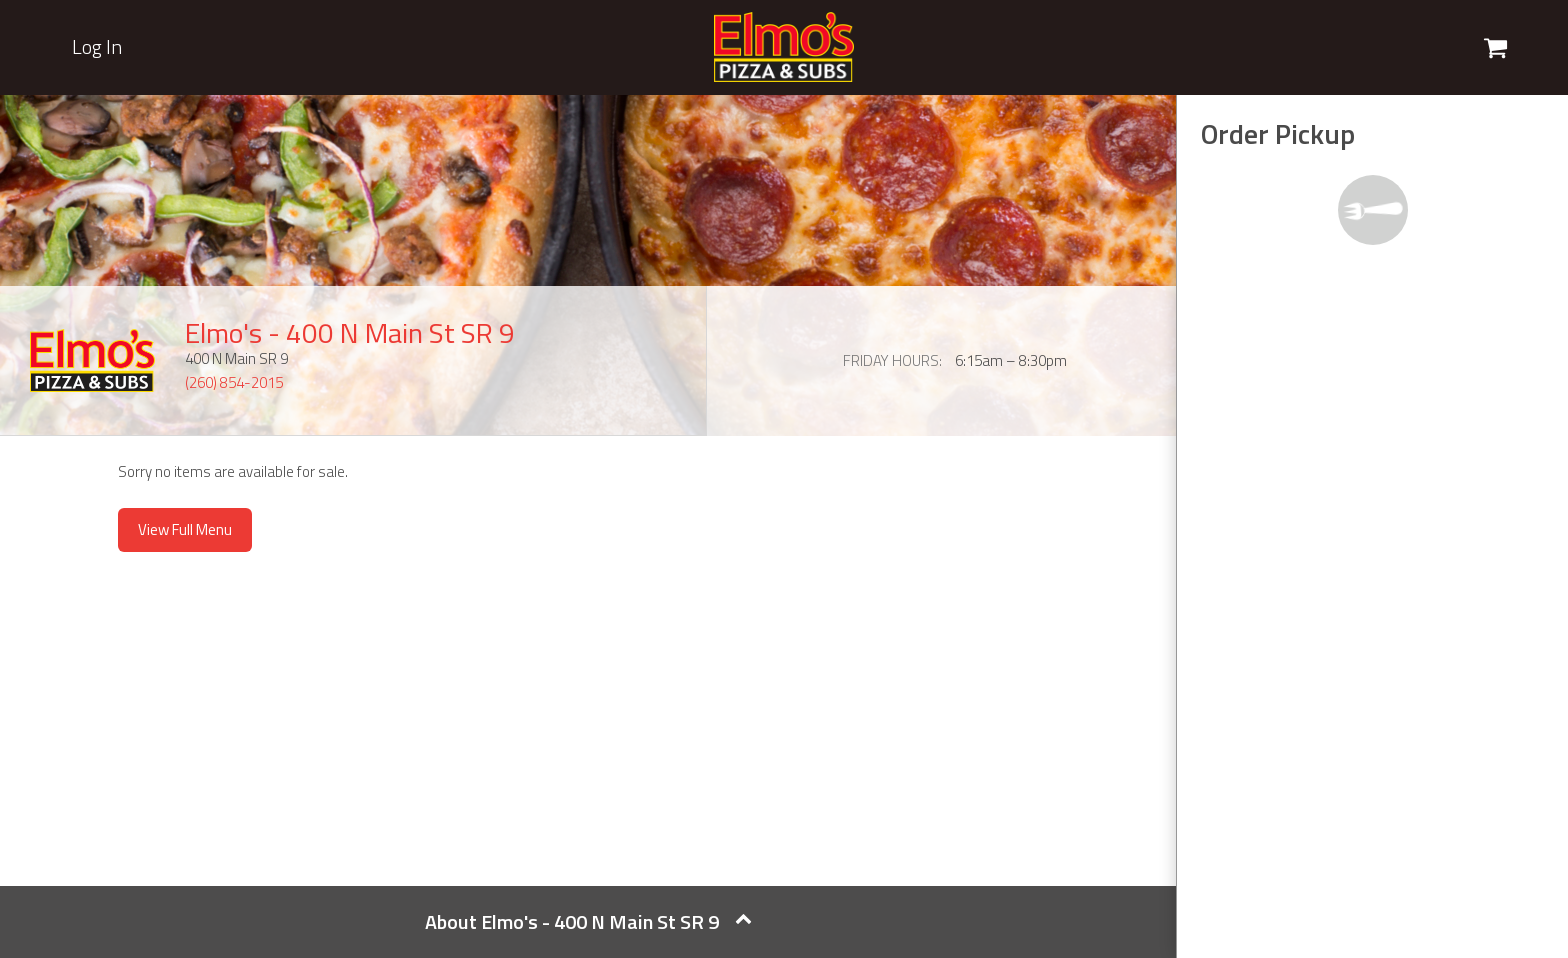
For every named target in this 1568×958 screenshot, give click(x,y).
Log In (97, 47)
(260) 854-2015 (234, 382)
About (588, 921)
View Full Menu (185, 529)
